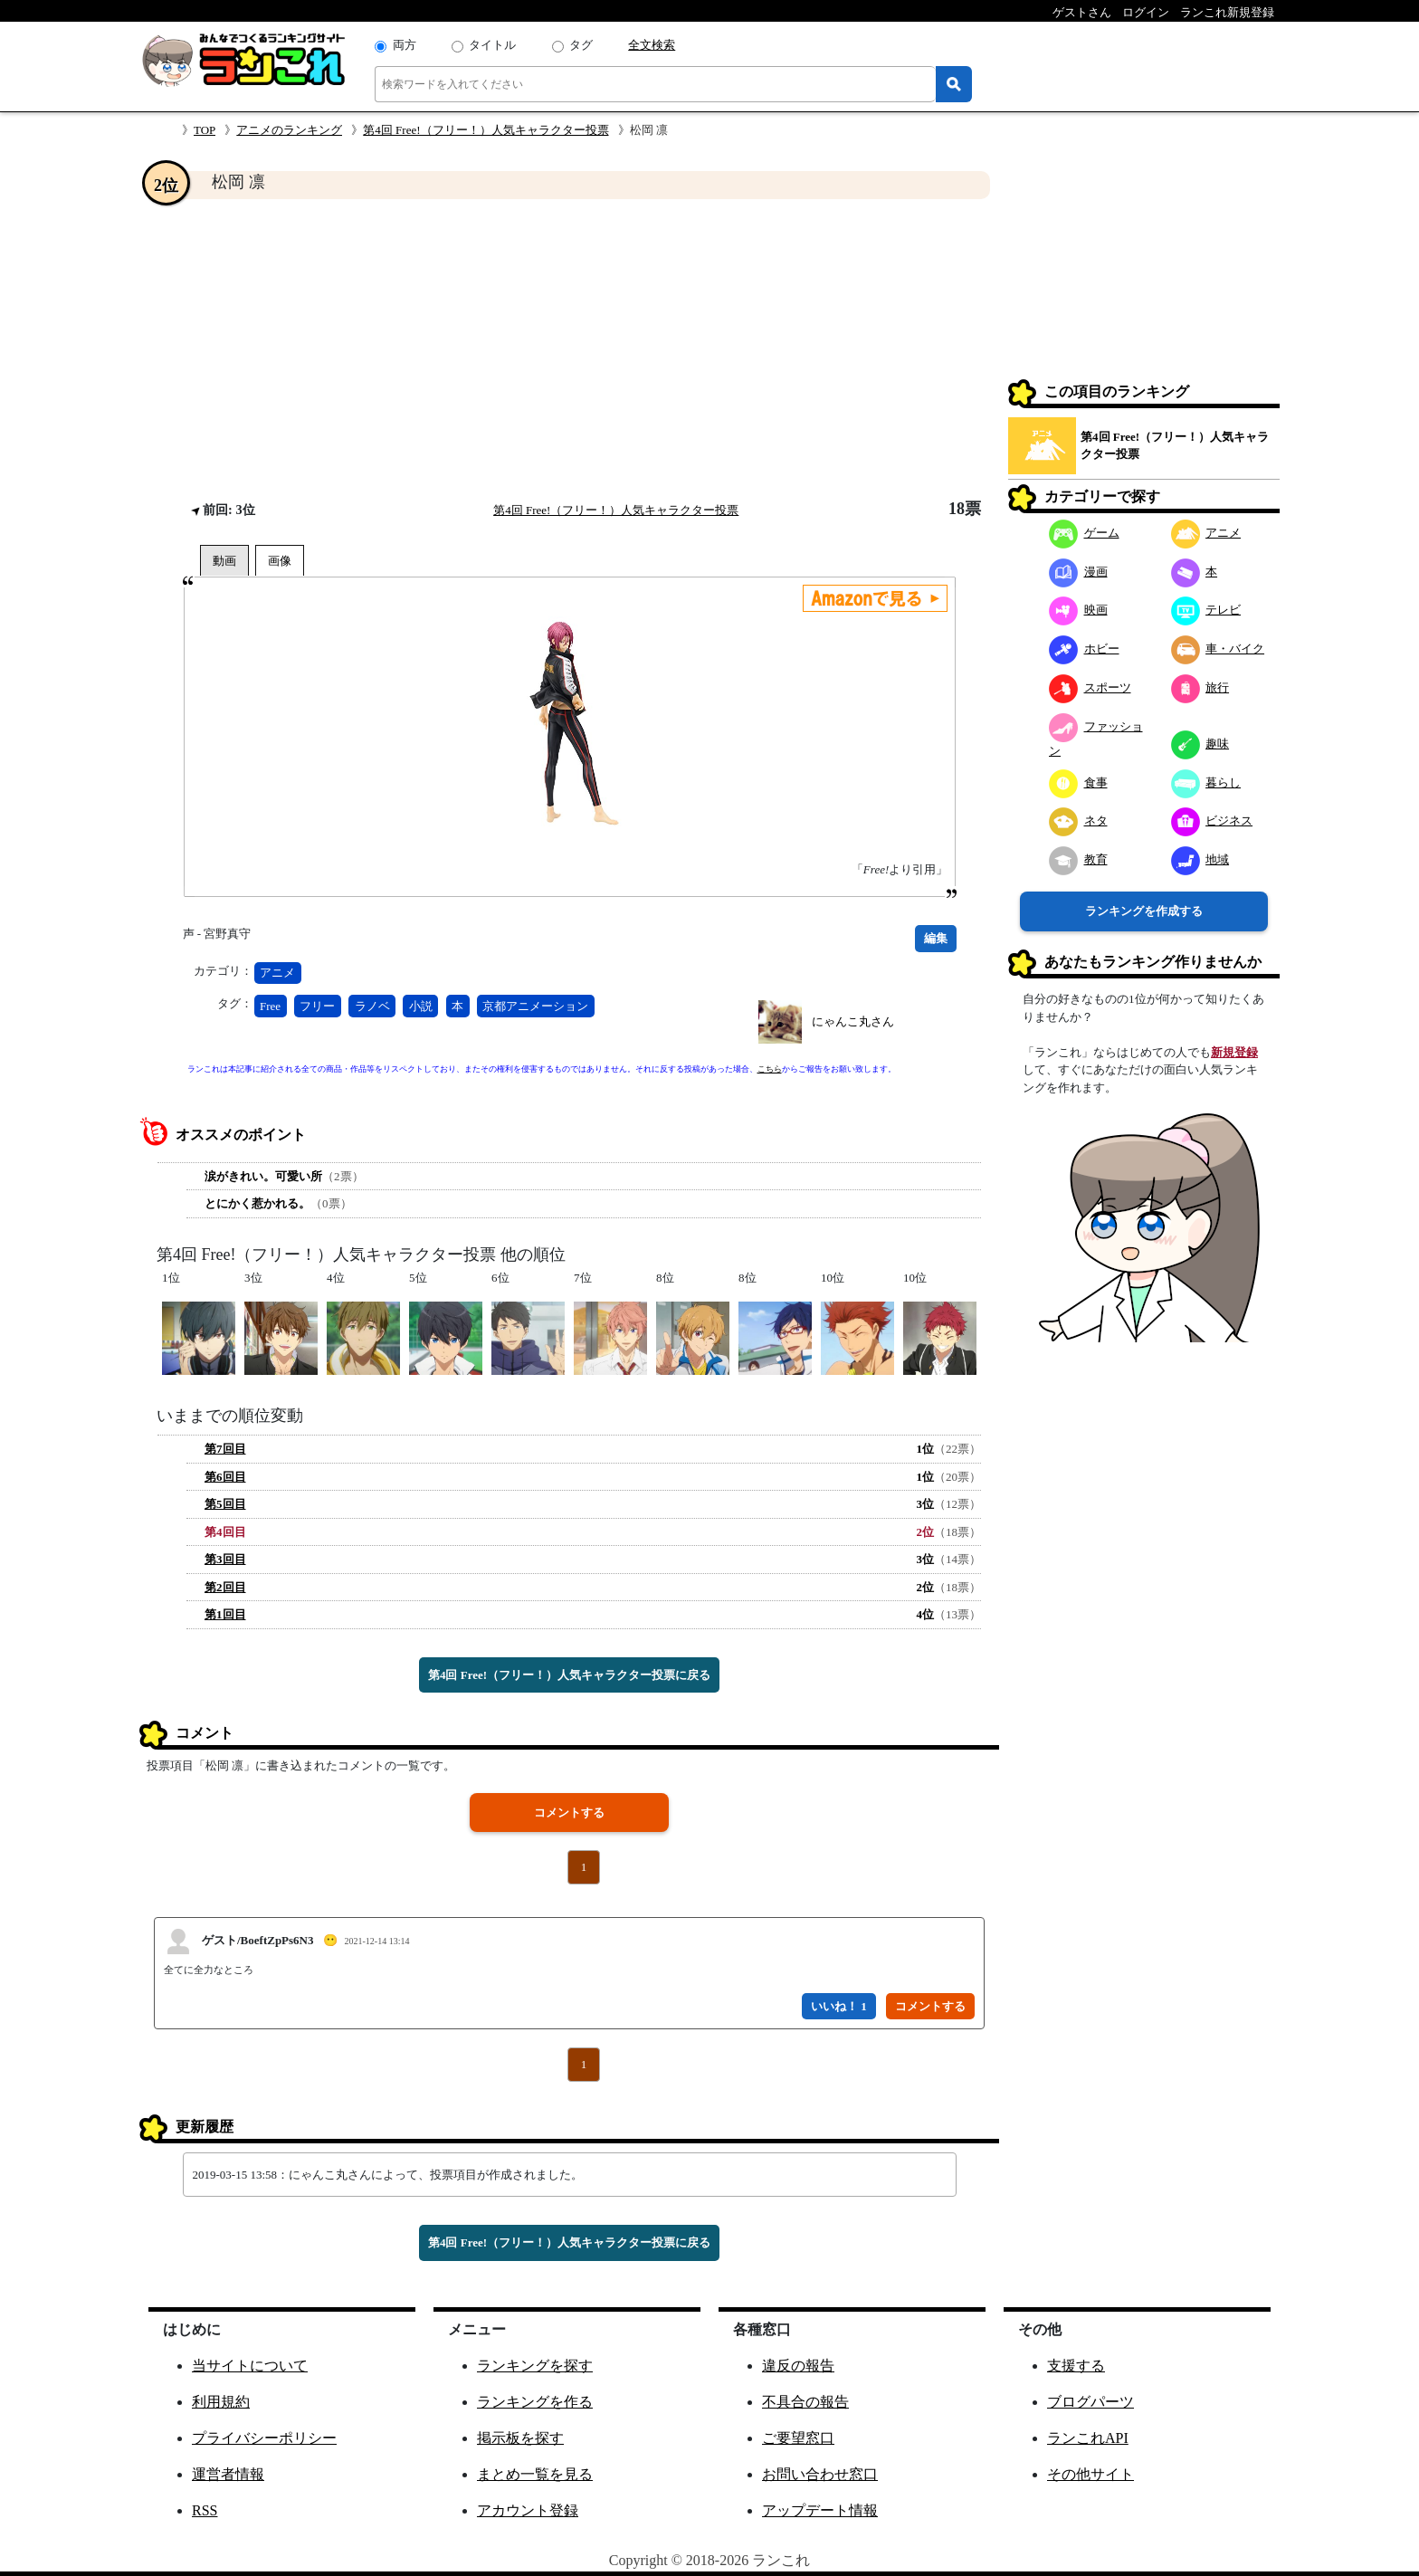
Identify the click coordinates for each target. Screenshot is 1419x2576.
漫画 (1078, 571)
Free (270, 1006)
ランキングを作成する (1144, 911)
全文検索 (651, 45)
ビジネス (1212, 820)
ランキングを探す (535, 2365)
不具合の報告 (805, 2401)
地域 (1200, 859)
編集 (936, 938)
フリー (317, 1006)
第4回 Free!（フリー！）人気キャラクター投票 (485, 130)
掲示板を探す (520, 2438)
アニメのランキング (289, 130)
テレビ (1206, 609)
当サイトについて (250, 2365)
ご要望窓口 (798, 2438)
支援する (1076, 2365)
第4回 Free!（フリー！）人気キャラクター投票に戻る (569, 1675)
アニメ (277, 972)
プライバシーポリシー (264, 2438)
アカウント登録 (527, 2510)
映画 (1078, 609)
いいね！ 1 (839, 2006)
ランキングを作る (535, 2401)
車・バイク (1218, 648)
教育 (1078, 859)
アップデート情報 (820, 2510)
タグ (581, 45)
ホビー (1084, 648)
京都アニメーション (535, 1006)
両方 (404, 45)
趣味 (1200, 743)
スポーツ (1090, 687)
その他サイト (1090, 2474)
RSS (204, 2510)
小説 (421, 1006)
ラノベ (372, 1006)
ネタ (1078, 820)
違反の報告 (798, 2365)
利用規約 (221, 2401)
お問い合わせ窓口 (820, 2474)
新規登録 (1234, 1052)
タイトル (492, 45)
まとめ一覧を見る (535, 2474)
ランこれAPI (1088, 2438)
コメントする (569, 1812)
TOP (204, 130)
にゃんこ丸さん (853, 1021)
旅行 (1200, 687)
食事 (1078, 782)
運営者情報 (228, 2474)
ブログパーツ (1090, 2401)
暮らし (1206, 782)
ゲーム (1084, 532)
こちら (769, 1068)
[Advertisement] (569, 349)
